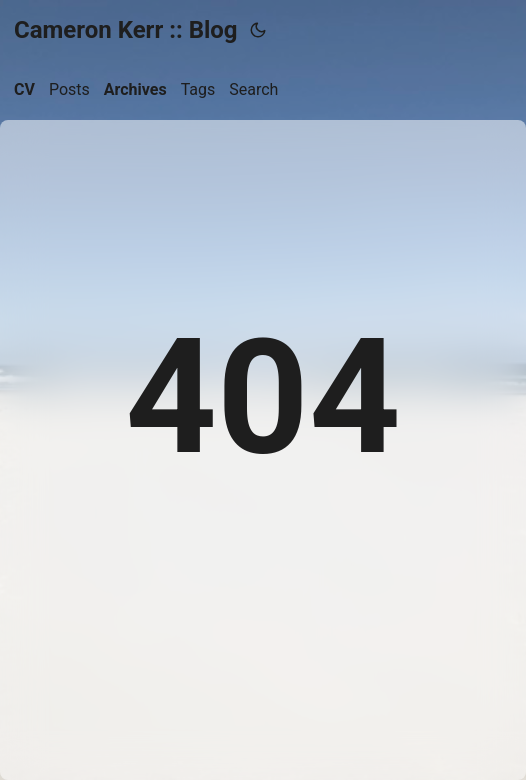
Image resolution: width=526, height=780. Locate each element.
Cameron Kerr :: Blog (126, 30)
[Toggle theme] (258, 30)
